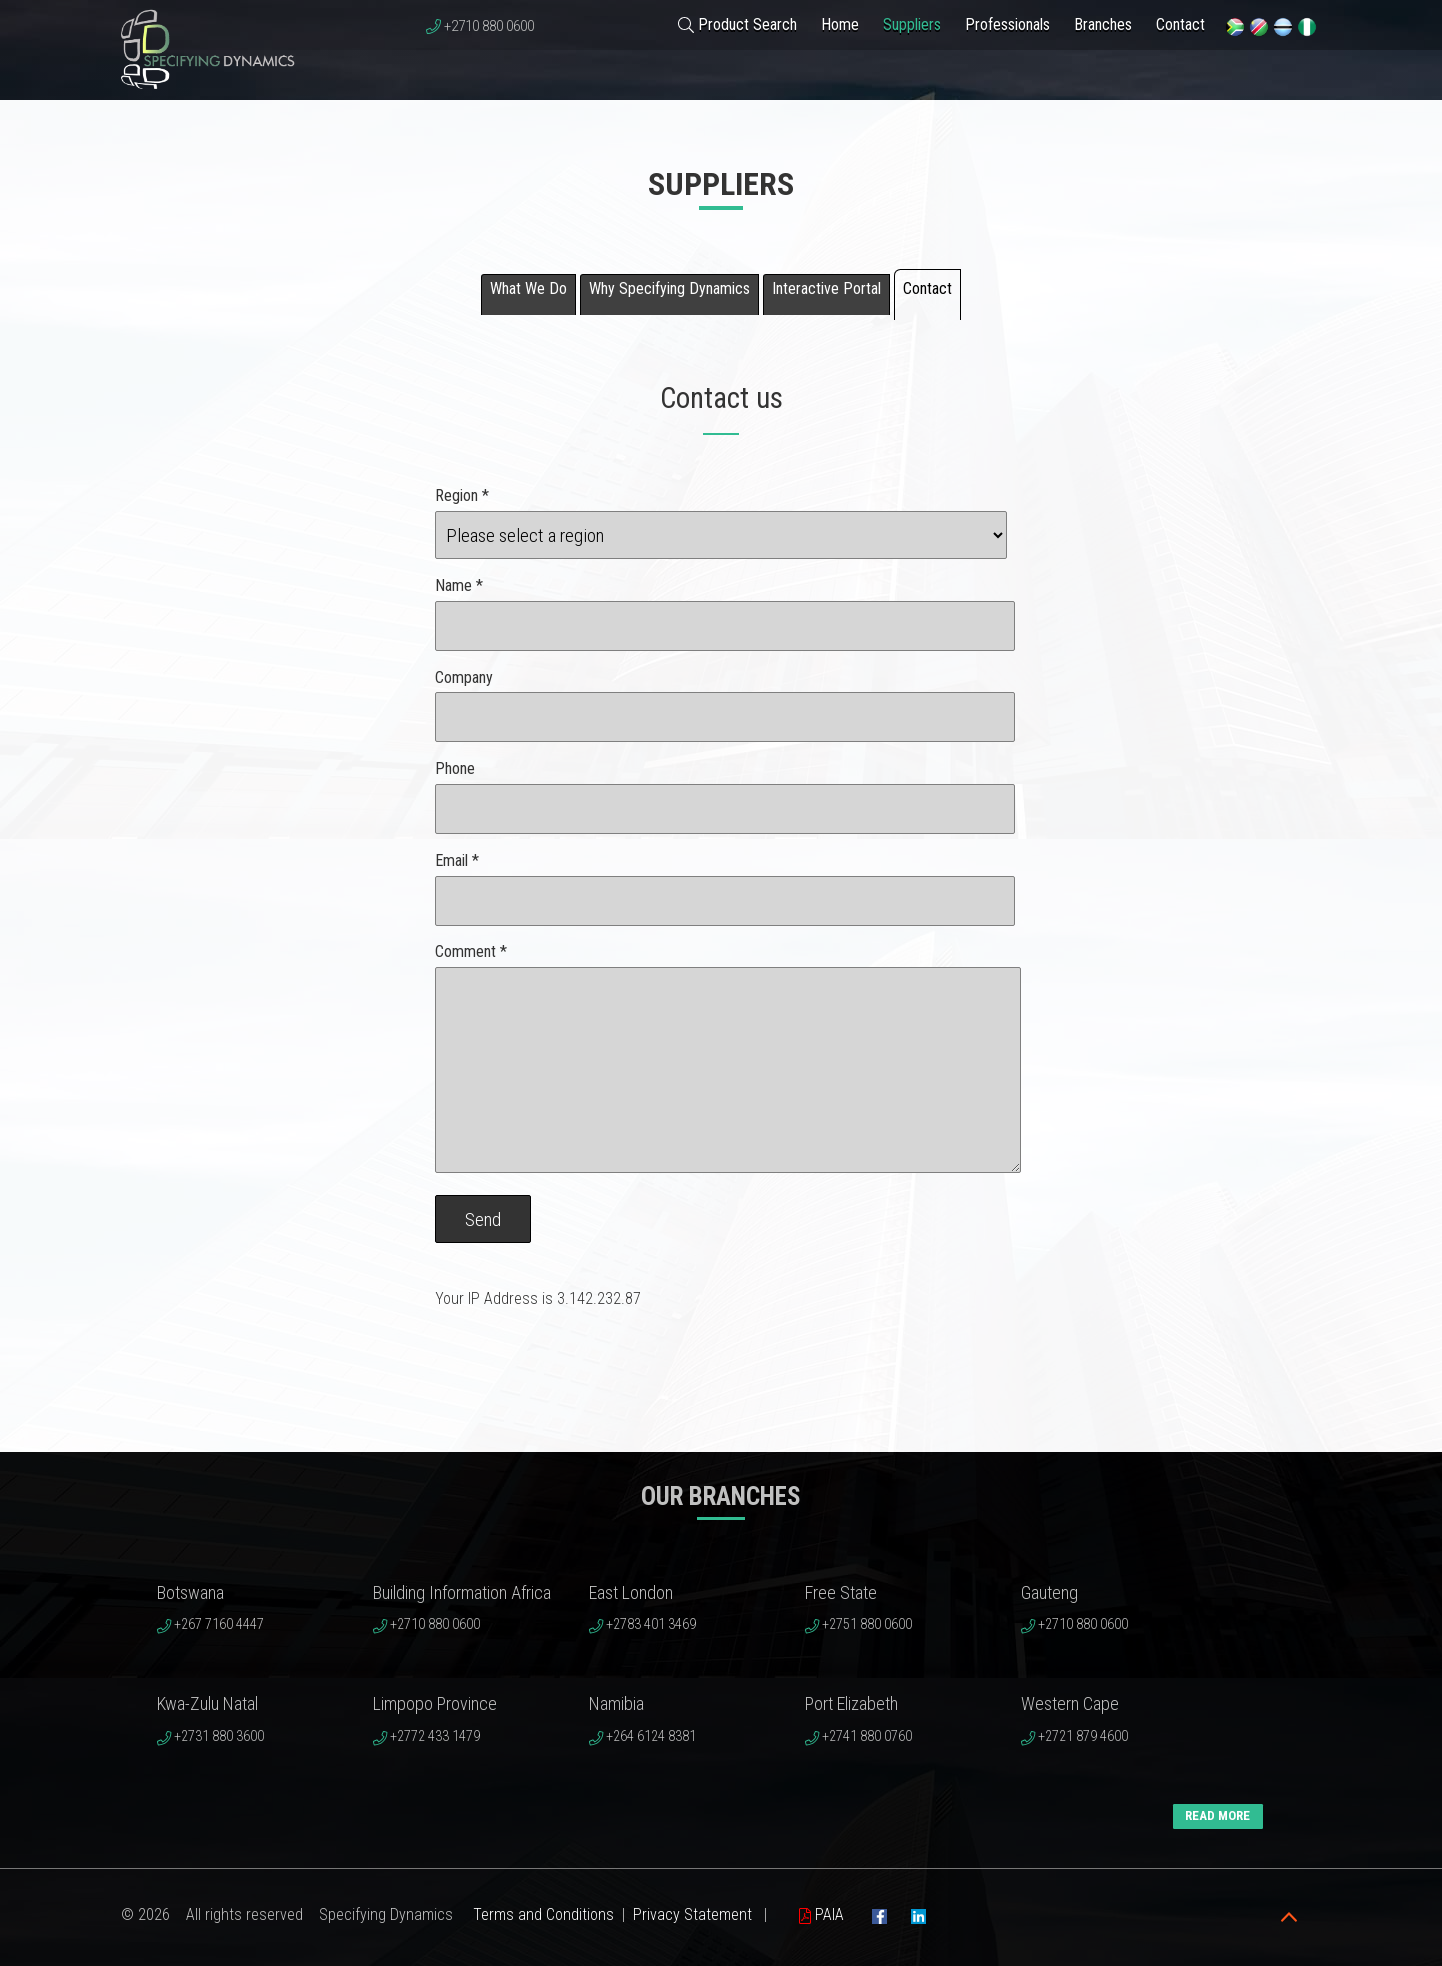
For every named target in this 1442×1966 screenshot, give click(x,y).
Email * (457, 860)
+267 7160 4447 (219, 1624)
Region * (462, 495)
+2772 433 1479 (435, 1736)
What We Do (528, 288)
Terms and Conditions (543, 1914)
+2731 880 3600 (219, 1736)
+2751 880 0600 (867, 1624)
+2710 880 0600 (489, 26)
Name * (459, 585)
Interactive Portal (826, 288)
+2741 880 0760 (867, 1736)
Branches (1103, 24)
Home (840, 24)
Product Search (737, 24)
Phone (455, 768)
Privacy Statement (692, 1914)
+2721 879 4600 (1083, 1736)
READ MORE (1217, 1815)
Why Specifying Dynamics (669, 288)
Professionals (1007, 24)
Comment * (471, 951)
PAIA (821, 1914)
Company (464, 677)
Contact (1180, 24)
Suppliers (912, 24)
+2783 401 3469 (651, 1624)
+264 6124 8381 (651, 1736)
